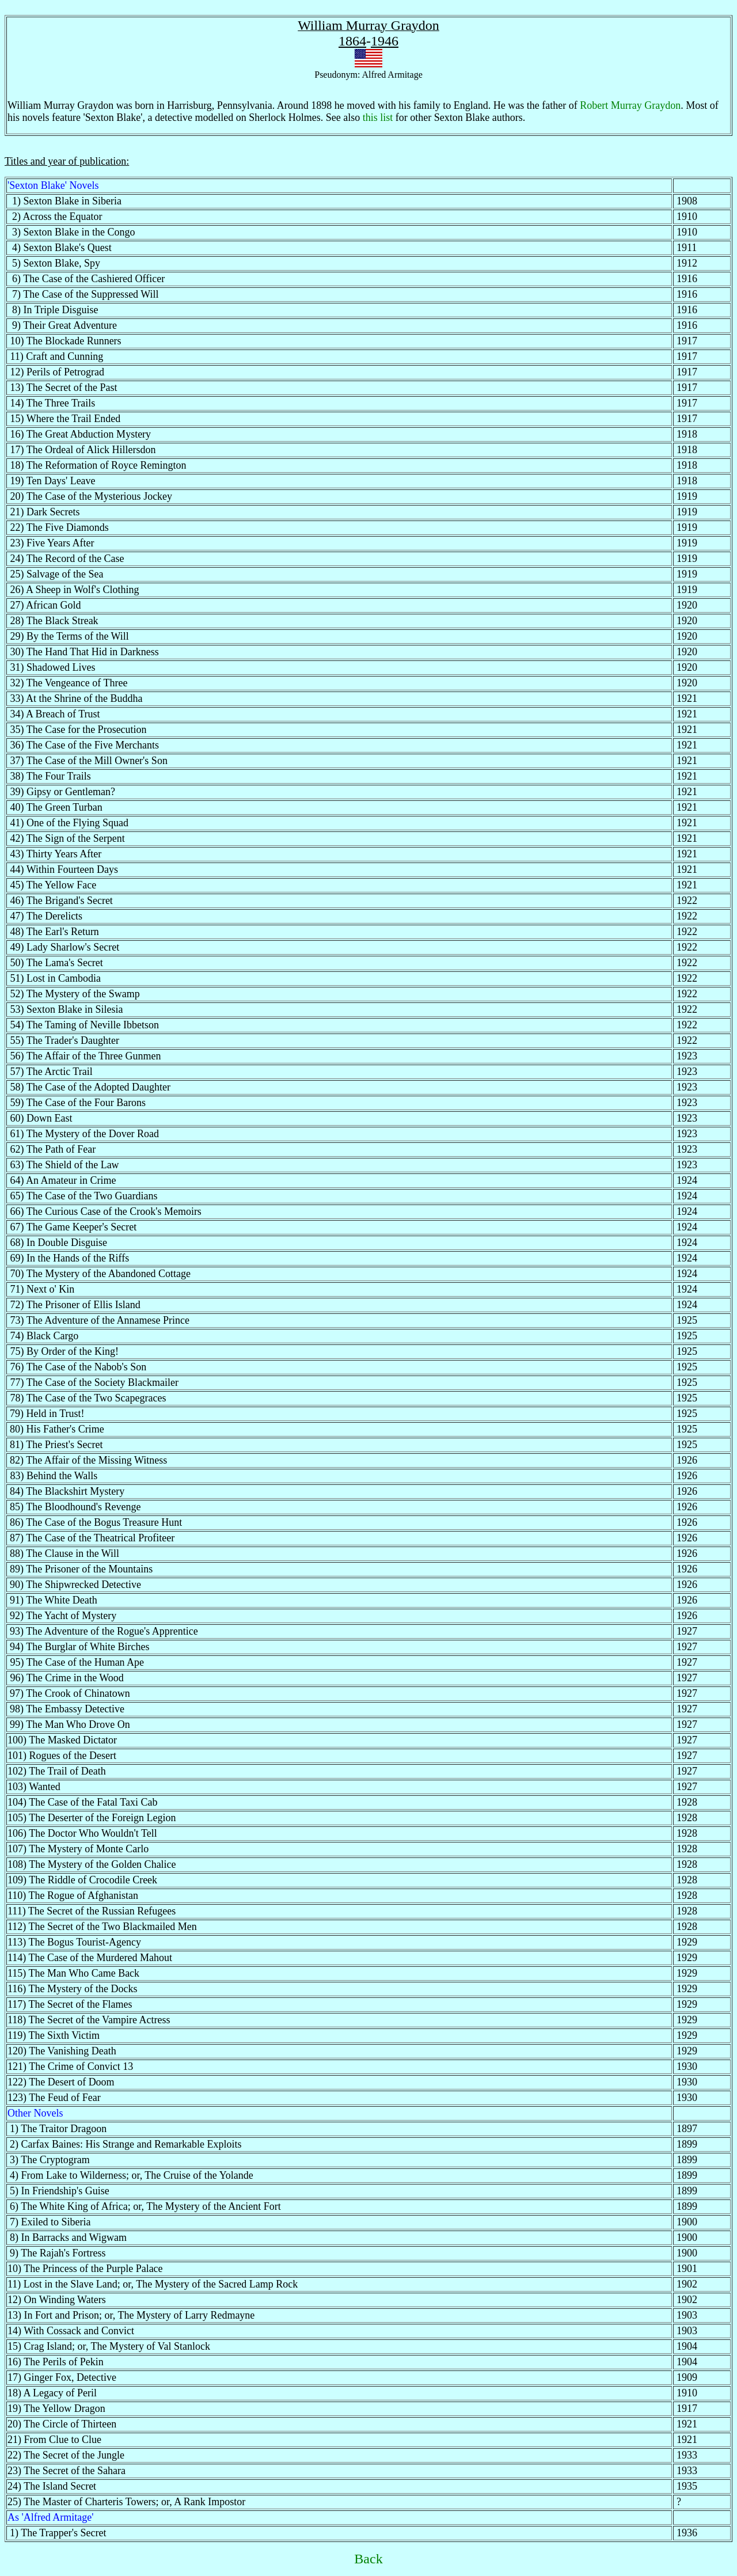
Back (368, 2558)
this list (378, 117)
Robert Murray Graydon (630, 105)
